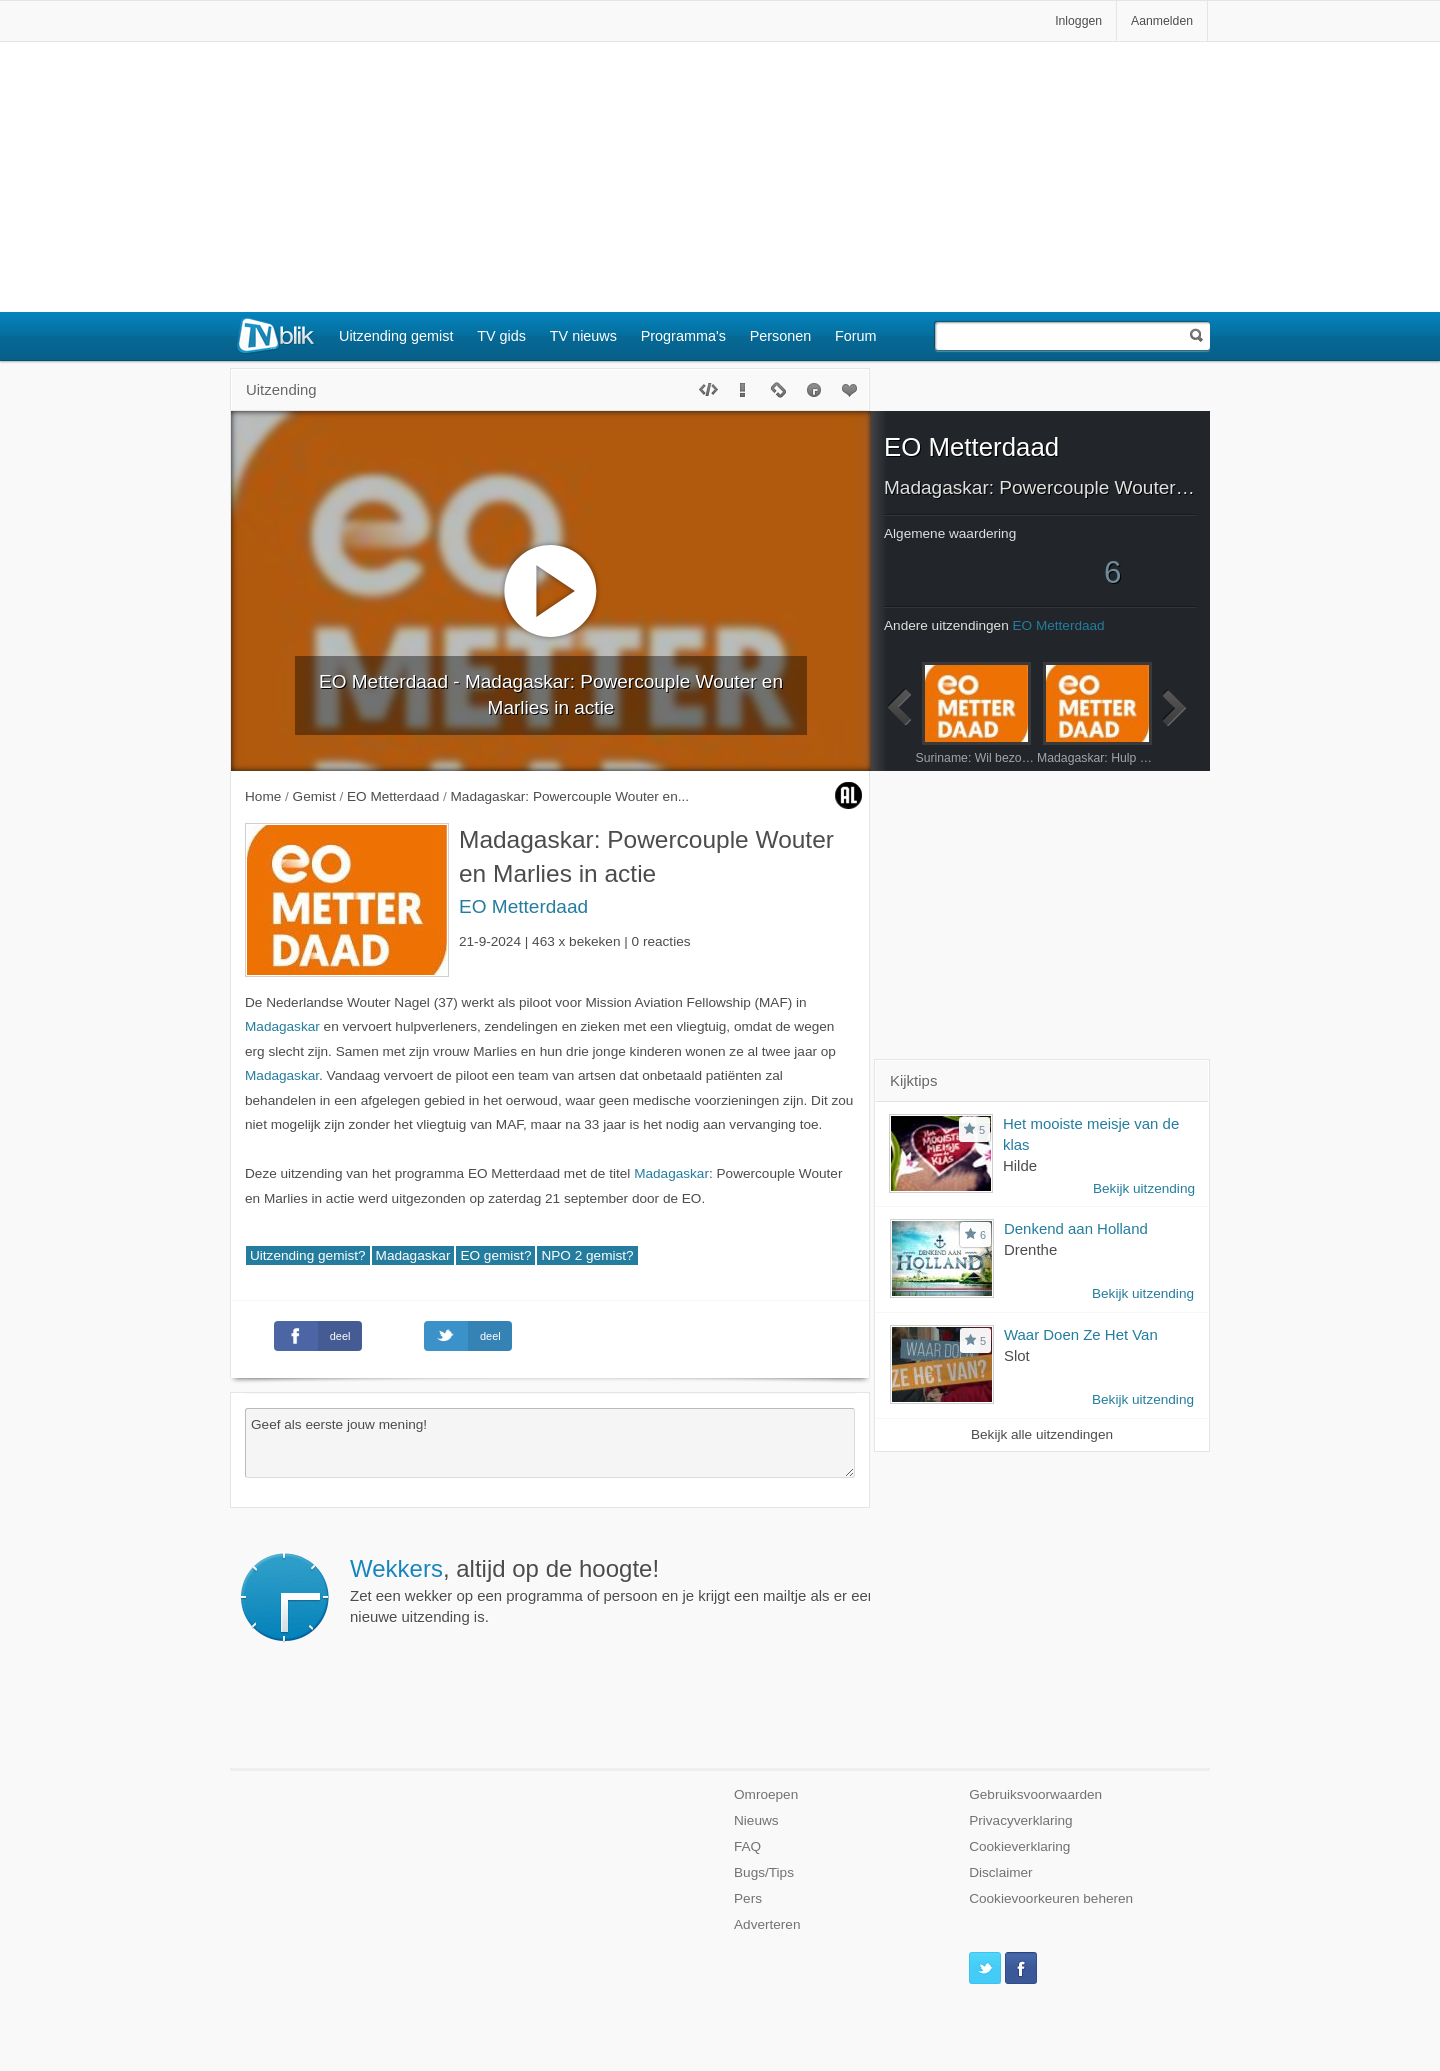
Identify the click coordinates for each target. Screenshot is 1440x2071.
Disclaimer (1000, 1872)
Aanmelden (1162, 21)
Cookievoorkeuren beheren (1051, 1898)
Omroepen (766, 1794)
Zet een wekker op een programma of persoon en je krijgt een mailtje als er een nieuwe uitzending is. (613, 1590)
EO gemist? (495, 1255)
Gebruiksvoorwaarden (1035, 1794)
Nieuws (756, 1820)
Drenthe (1030, 1249)
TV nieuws (583, 336)
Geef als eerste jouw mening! (550, 1443)
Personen (781, 336)
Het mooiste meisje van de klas (1091, 1134)
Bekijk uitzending (1144, 1188)
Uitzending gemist (396, 336)
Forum (856, 336)
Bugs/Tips (764, 1872)
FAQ (747, 1846)
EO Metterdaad (523, 906)
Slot (1017, 1355)
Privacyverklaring (1021, 1820)
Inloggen (1078, 21)
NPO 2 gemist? (587, 1255)
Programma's (683, 336)
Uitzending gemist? (308, 1255)
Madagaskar (282, 1026)
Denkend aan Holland (1076, 1228)
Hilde (1020, 1165)
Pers (748, 1898)
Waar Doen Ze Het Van (1081, 1334)
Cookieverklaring (1019, 1846)
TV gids (501, 336)
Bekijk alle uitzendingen (1042, 1434)
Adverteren (767, 1924)
